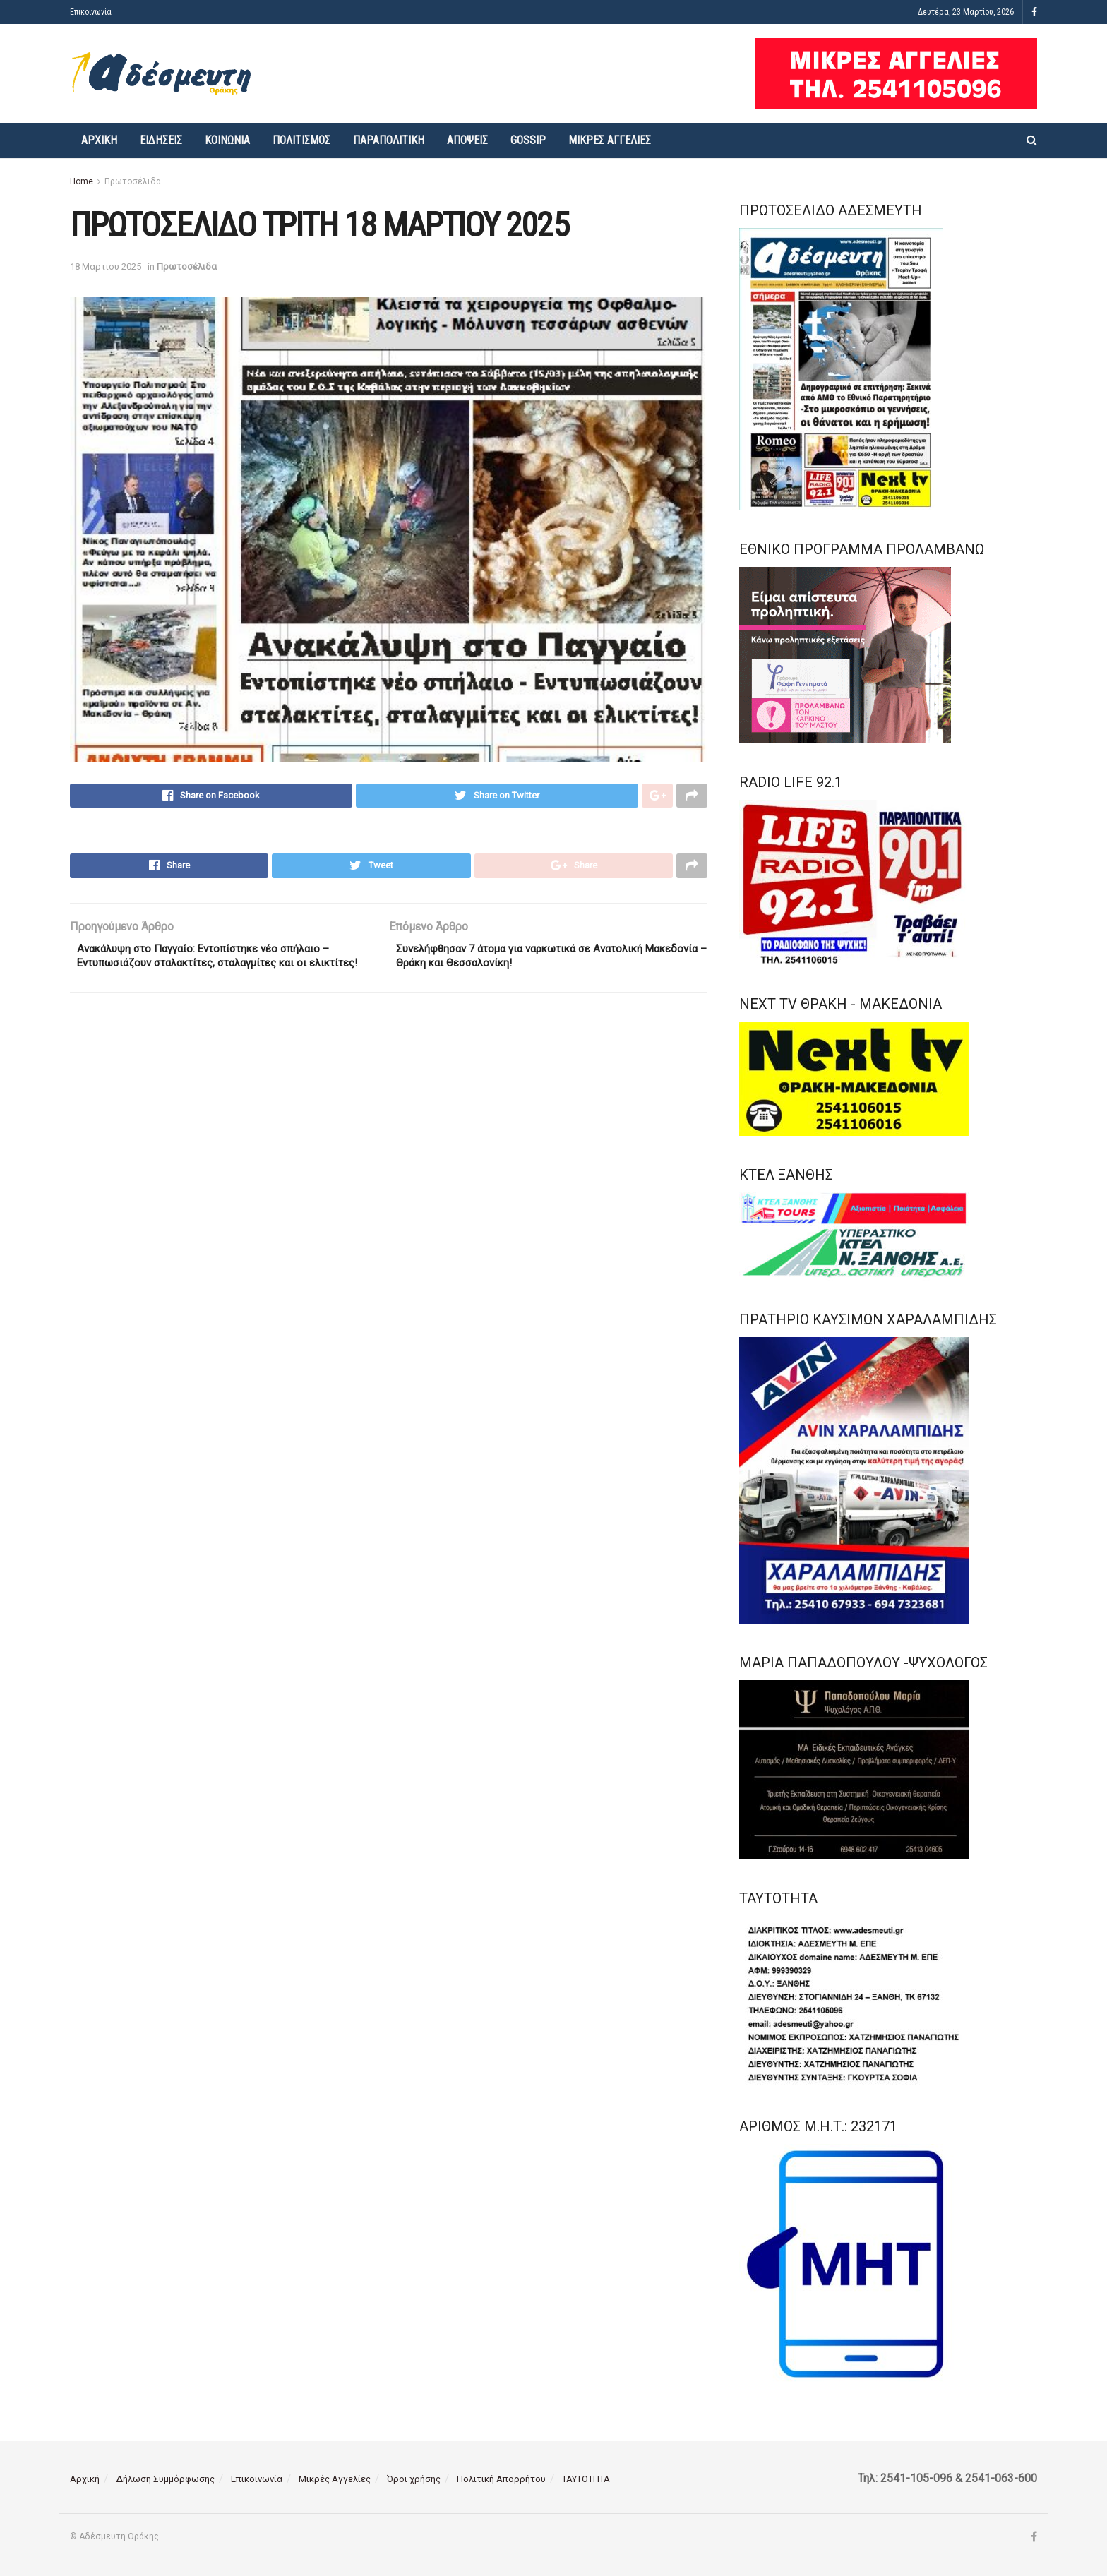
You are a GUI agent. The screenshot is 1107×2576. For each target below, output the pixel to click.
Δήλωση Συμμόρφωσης (165, 2479)
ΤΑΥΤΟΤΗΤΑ (586, 2479)
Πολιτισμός (301, 140)
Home (81, 181)
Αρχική (99, 140)
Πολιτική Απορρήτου (501, 2479)
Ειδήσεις (161, 140)
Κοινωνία (227, 140)
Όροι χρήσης (414, 2479)
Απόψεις (467, 140)
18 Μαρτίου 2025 (105, 266)
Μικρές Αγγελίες (609, 140)
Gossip (528, 140)
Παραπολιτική (388, 140)
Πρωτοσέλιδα (132, 181)
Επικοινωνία (91, 12)
